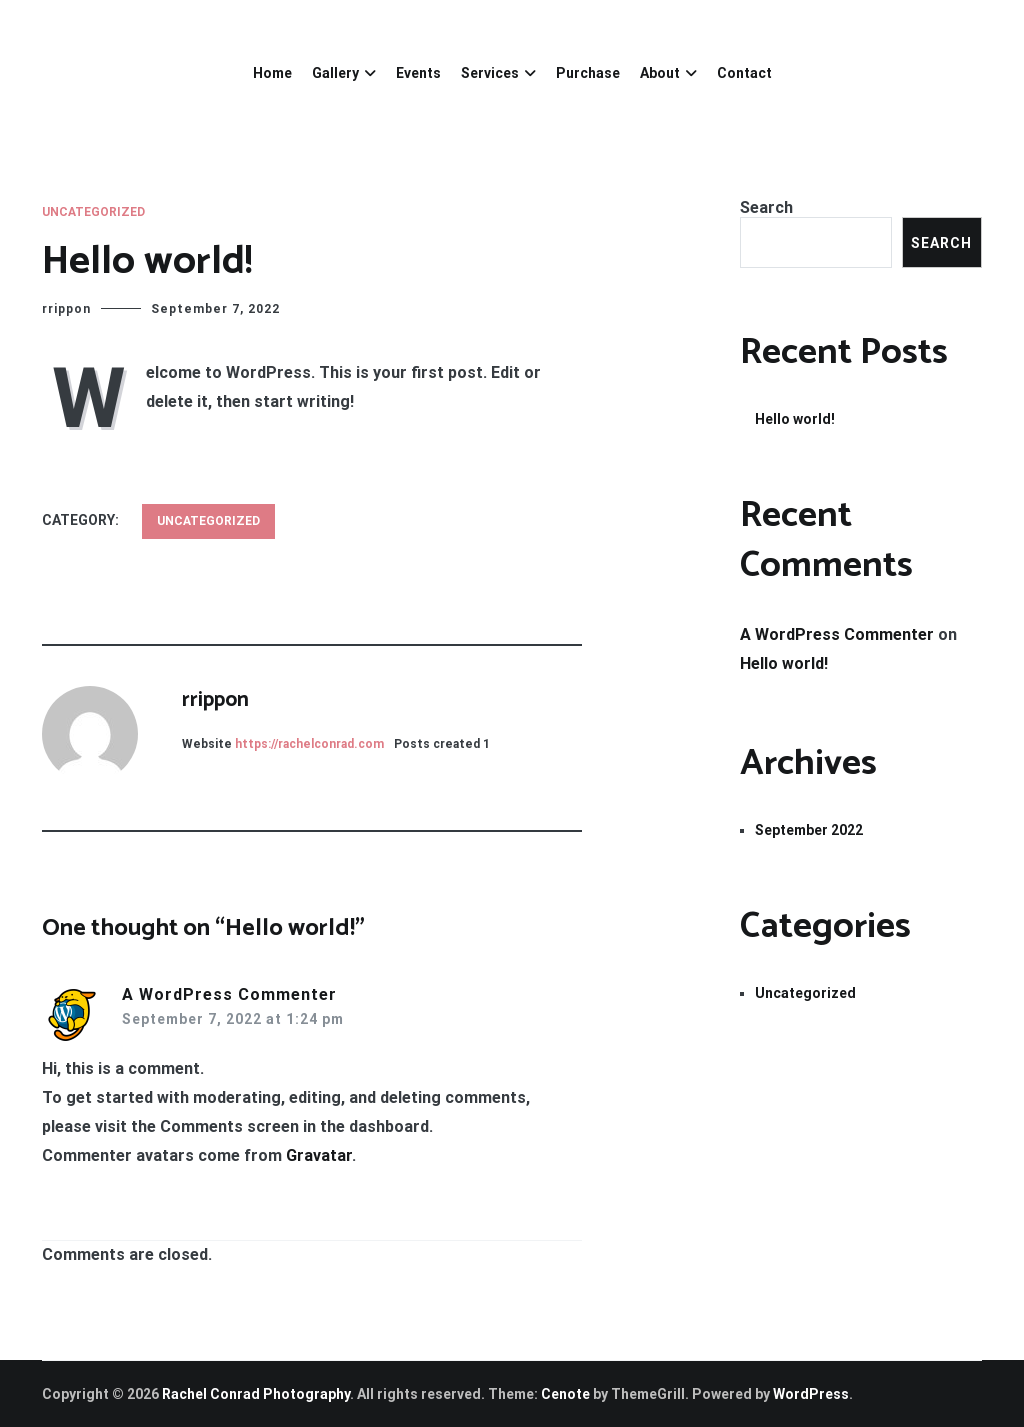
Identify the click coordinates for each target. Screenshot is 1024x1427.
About (660, 73)
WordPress (811, 1394)
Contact (744, 73)
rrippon (66, 309)
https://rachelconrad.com (309, 744)
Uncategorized (93, 212)
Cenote (565, 1394)
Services (490, 73)
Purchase (588, 73)
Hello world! (795, 419)
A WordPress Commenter (229, 994)
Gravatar (319, 1155)
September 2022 (809, 830)
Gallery (335, 73)
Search (766, 207)
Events (418, 73)
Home (272, 73)
